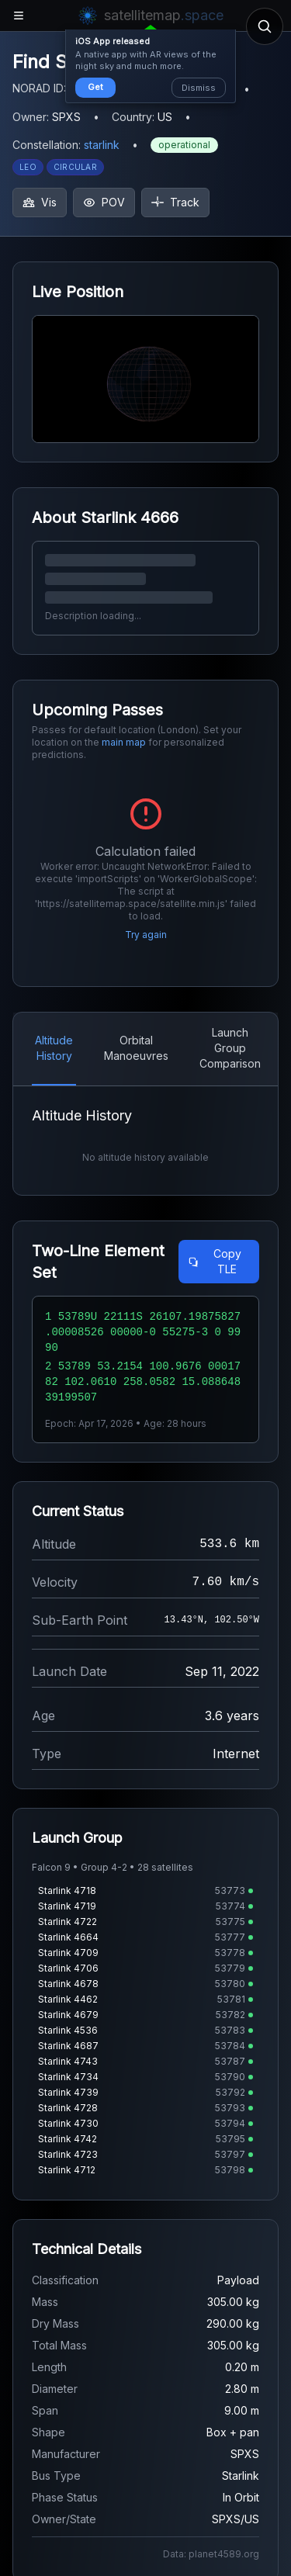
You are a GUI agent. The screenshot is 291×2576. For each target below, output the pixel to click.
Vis (40, 202)
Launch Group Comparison (230, 1048)
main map (124, 742)
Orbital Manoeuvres (136, 1048)
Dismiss (199, 87)
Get (95, 86)
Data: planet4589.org (211, 2554)
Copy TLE (214, 1261)
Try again (146, 934)
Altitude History (54, 1048)
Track (175, 202)
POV (104, 202)
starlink (102, 144)
